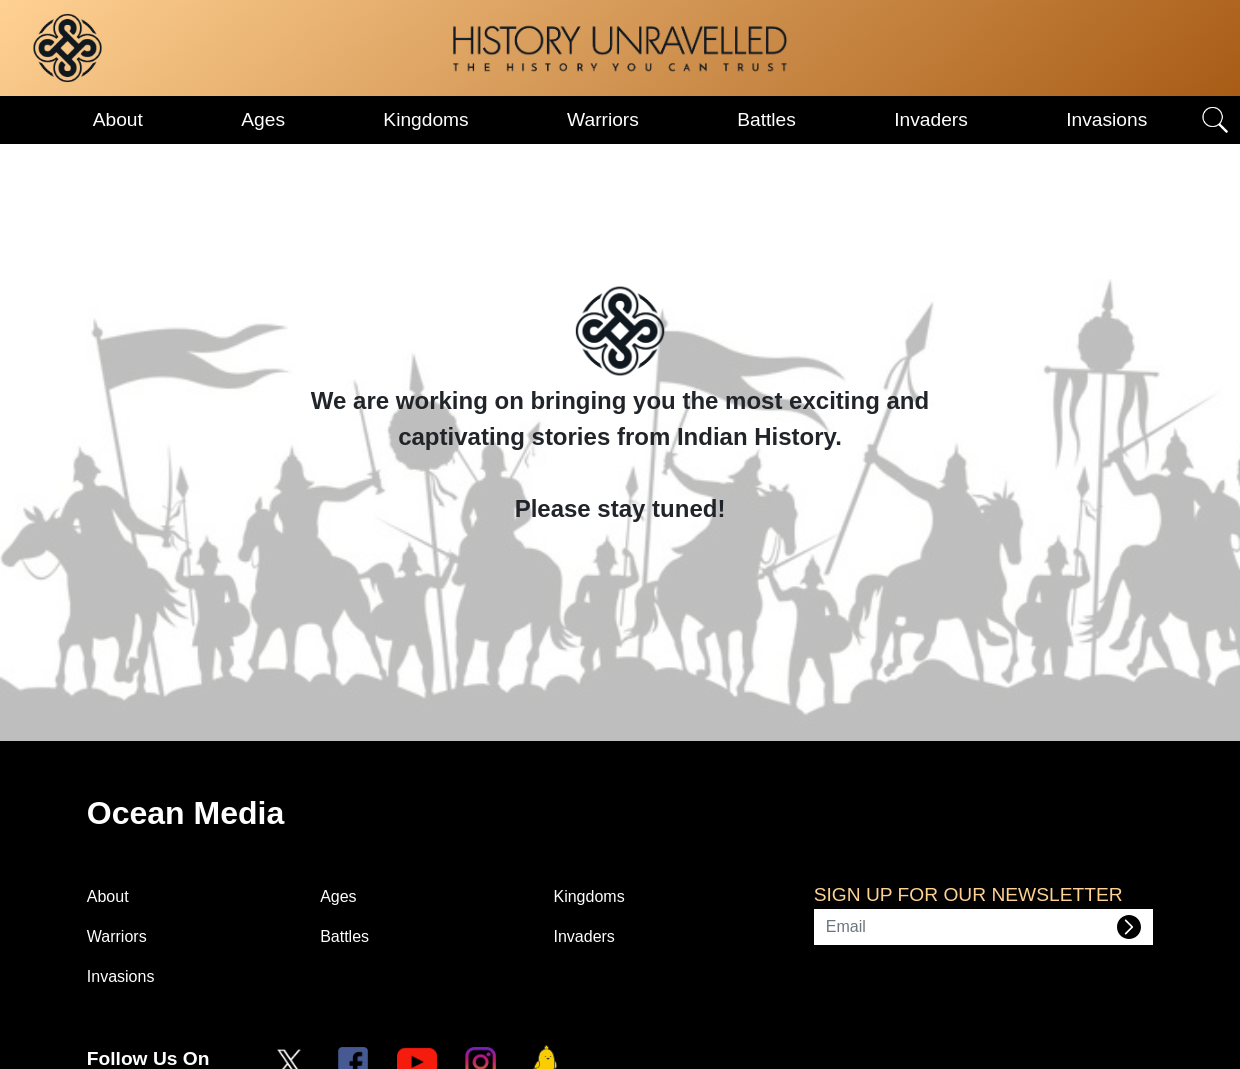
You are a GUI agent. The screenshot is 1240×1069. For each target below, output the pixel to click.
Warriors (603, 119)
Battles (766, 119)
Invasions (1106, 119)
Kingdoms (425, 119)
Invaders (931, 119)
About (118, 119)
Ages (263, 119)
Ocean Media (185, 813)
